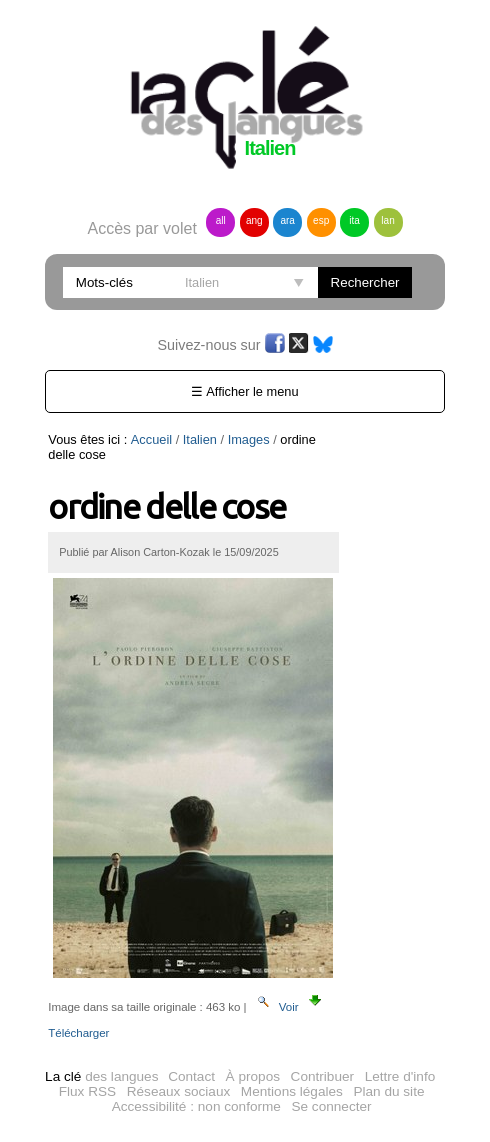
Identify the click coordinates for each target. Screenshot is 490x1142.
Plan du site (388, 1091)
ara (287, 220)
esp (321, 220)
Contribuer (322, 1076)
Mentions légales (292, 1091)
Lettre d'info (400, 1076)
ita (354, 220)
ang (254, 220)
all (221, 220)
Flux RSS (87, 1091)
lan (387, 220)
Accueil (151, 439)
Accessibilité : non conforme (196, 1106)
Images (249, 439)
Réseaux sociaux (179, 1091)
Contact (191, 1076)
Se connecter (331, 1106)
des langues (101, 1076)
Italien (200, 439)
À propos (253, 1076)
